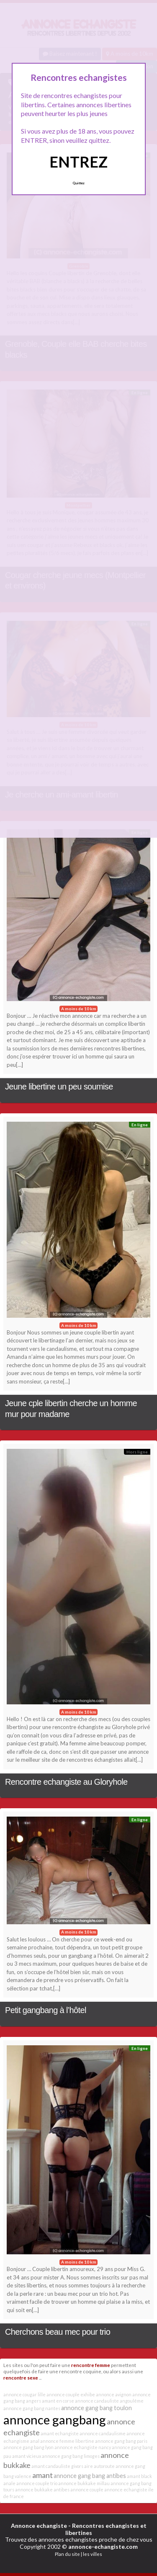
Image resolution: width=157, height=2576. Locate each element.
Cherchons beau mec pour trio (57, 2331)
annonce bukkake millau (84, 2483)
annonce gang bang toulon (96, 2407)
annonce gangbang (54, 2419)
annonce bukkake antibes (42, 2489)
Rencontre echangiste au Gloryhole (66, 1781)
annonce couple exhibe (70, 2394)
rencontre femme (90, 2365)
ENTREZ (78, 161)
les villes (92, 2554)
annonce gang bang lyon (28, 2447)
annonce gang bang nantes (31, 2408)
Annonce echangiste (39, 2525)
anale (9, 2483)
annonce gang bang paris (121, 2441)
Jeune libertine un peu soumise (59, 1086)
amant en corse (58, 2400)
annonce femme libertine (67, 2441)
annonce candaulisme (103, 2433)
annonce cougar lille (24, 2394)
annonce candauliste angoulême (109, 2400)
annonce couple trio (36, 2483)
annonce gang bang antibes (90, 2475)
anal (34, 2441)
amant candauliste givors (57, 2466)
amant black (139, 2476)
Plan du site (67, 2554)
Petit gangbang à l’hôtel (45, 2010)
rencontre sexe (20, 2377)
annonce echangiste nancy (82, 2447)
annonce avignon (113, 2394)
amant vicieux (26, 2456)
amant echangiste (60, 2433)
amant (42, 2475)
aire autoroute (99, 2466)
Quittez (78, 183)
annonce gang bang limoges (71, 2456)
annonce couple (86, 2489)
